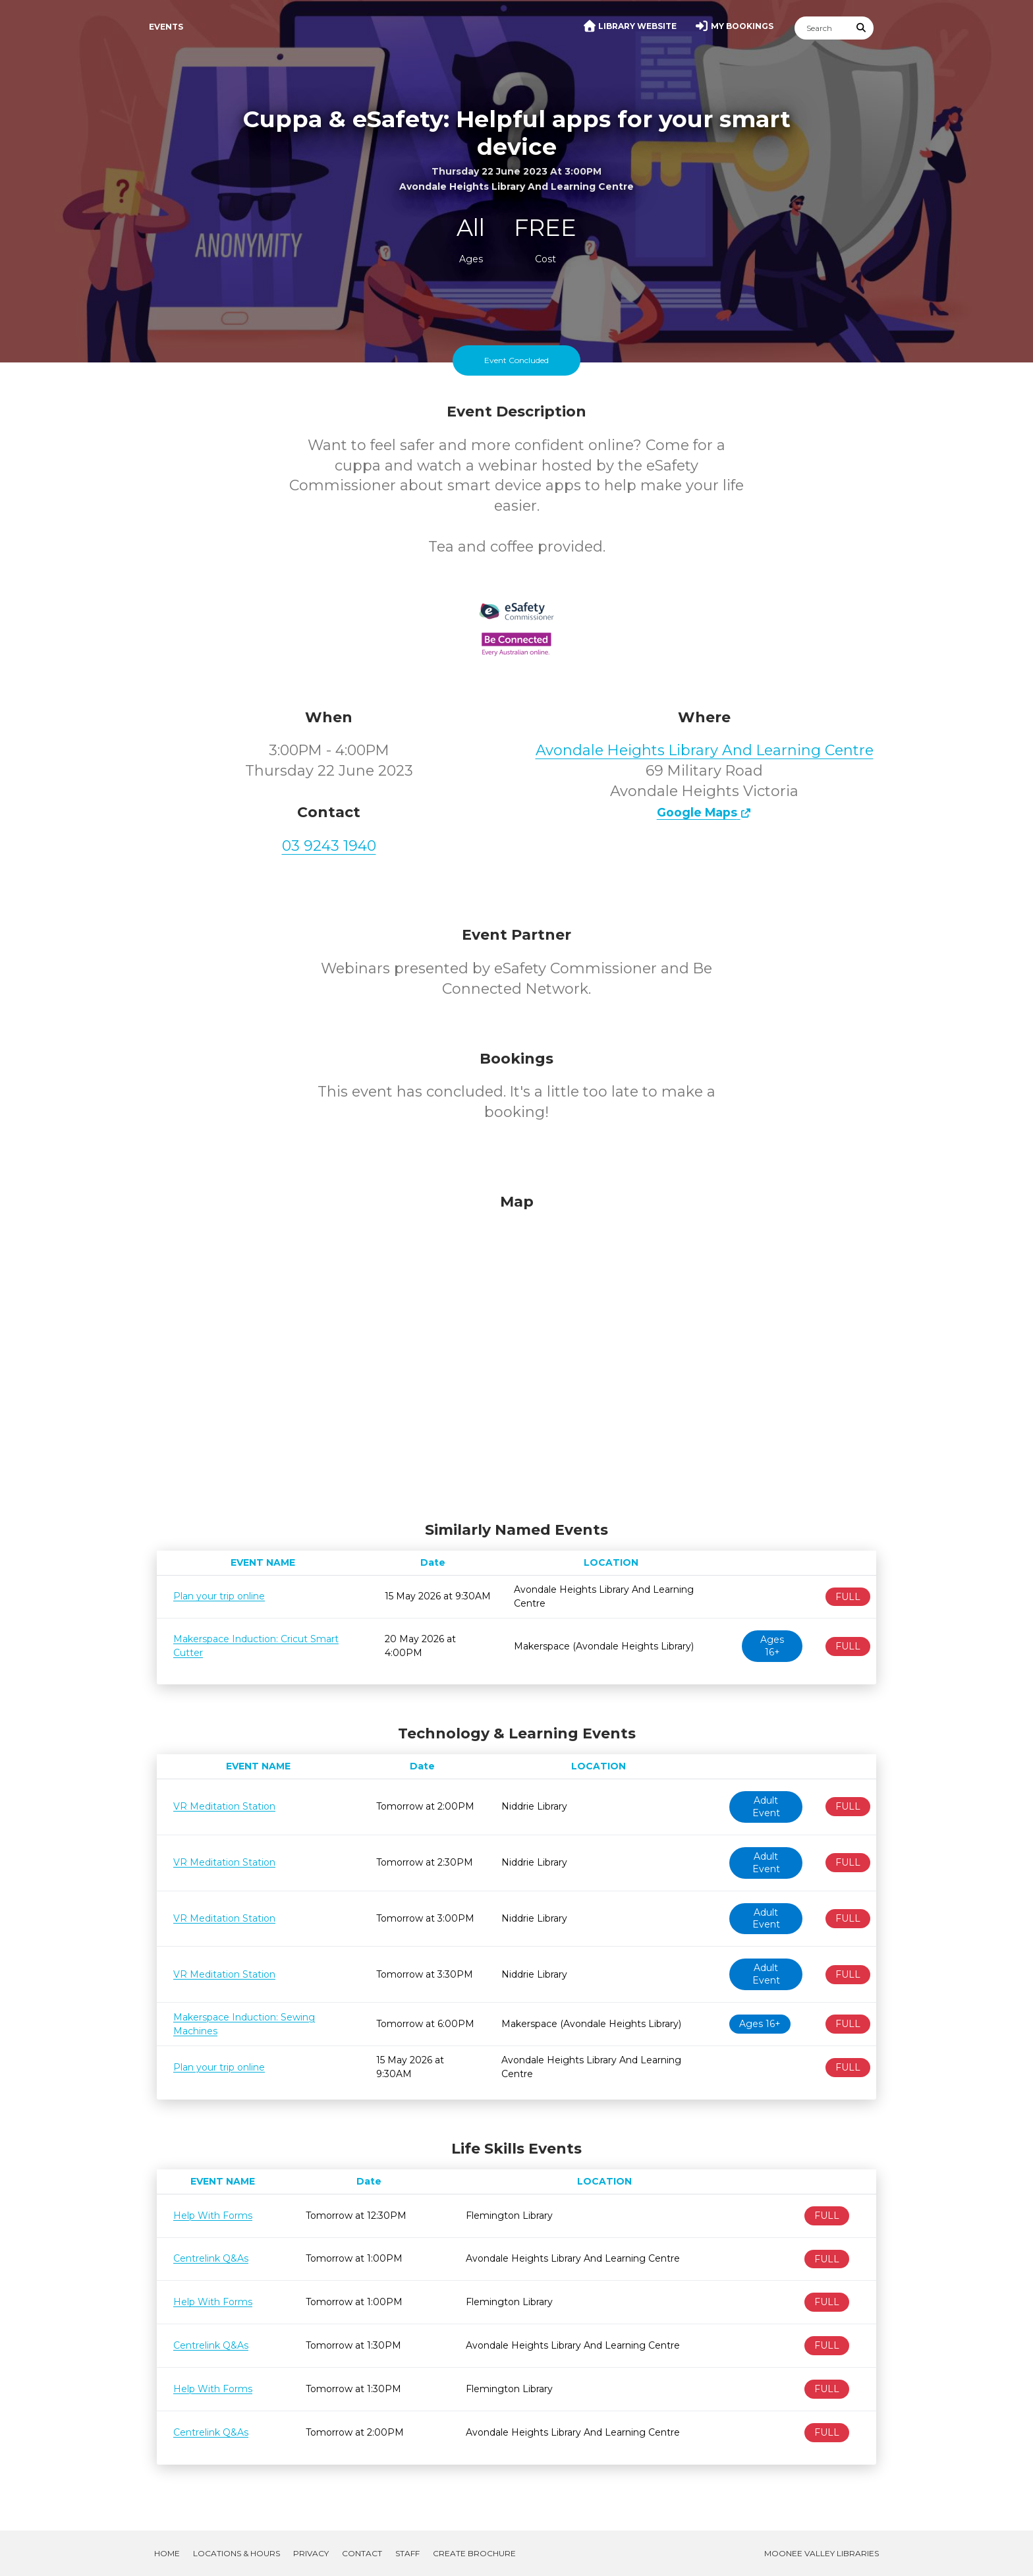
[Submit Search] (861, 28)
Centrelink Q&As (210, 2258)
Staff (407, 2553)
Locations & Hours (236, 2553)
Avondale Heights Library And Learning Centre (705, 750)
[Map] (516, 1354)
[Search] (822, 28)
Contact (362, 2553)
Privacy (311, 2553)
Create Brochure (474, 2553)
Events (166, 27)
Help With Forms (212, 2215)
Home (167, 2553)
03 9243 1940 (329, 846)
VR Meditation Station (224, 1806)
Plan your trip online (219, 1596)
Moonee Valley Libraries (821, 2553)
